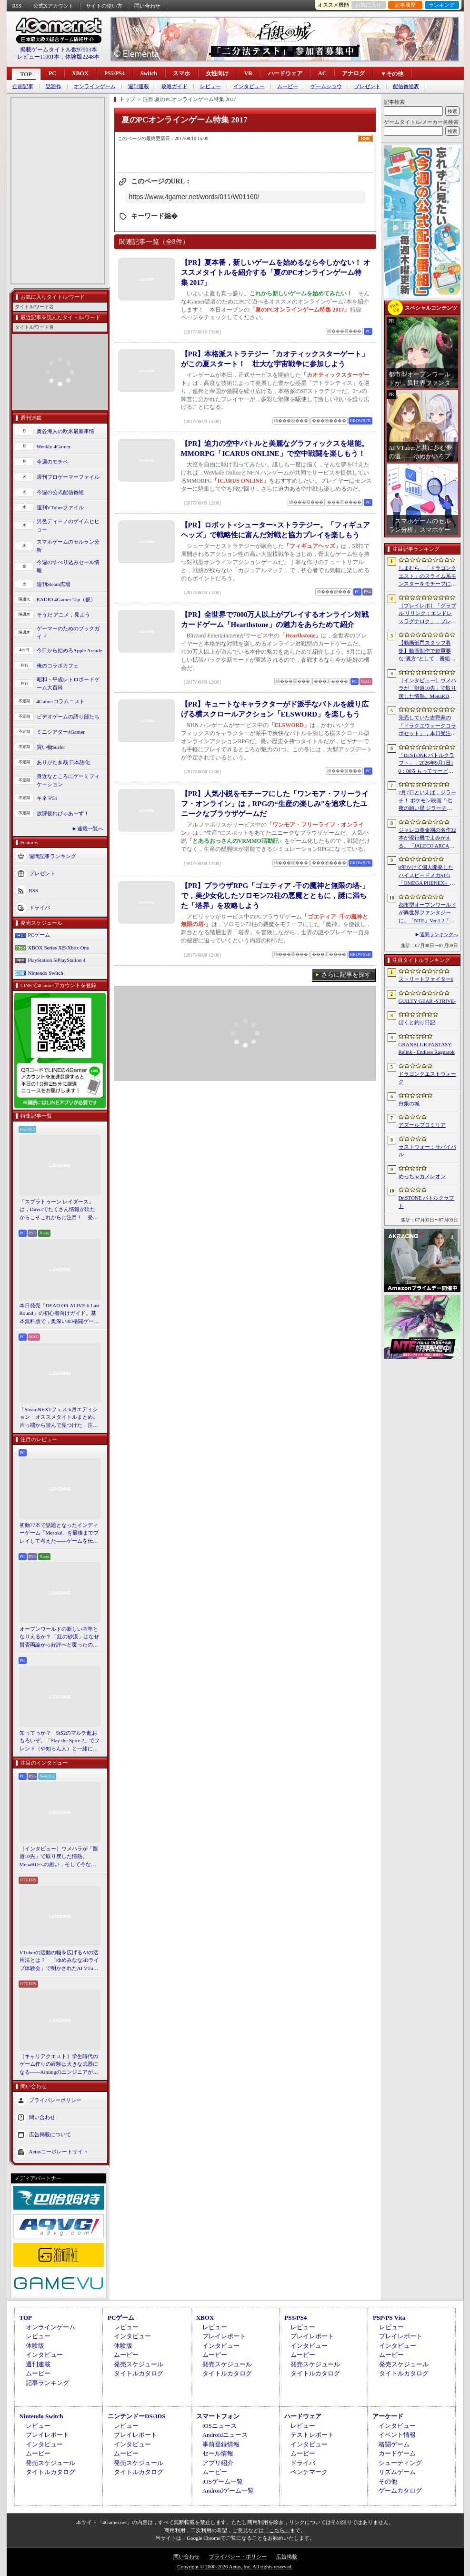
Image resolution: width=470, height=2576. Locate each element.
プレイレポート (224, 2336)
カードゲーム (397, 2453)
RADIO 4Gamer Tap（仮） (66, 599)
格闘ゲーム (394, 2444)
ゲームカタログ (400, 2490)
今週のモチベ (52, 462)
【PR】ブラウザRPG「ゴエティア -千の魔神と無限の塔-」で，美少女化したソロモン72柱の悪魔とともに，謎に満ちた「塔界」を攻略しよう (275, 895)
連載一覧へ (90, 828)
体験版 (35, 2345)
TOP (26, 74)
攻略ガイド (174, 86)
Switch (148, 73)
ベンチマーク (309, 2471)
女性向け (217, 73)
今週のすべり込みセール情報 (68, 566)
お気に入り (368, 5)
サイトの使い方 (104, 6)
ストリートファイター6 (426, 979)
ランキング (442, 5)
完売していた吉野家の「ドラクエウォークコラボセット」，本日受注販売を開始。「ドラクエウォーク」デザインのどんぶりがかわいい (427, 726)
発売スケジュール (138, 2364)
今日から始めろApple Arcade (69, 650)
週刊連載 (138, 86)
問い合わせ (147, 6)
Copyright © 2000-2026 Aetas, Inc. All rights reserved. (234, 2566)
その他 (388, 2481)
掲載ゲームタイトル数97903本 (58, 49)
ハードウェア (285, 73)
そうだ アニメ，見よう (63, 614)
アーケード (387, 2416)
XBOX (80, 73)
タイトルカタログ (138, 2373)
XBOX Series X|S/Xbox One (58, 947)
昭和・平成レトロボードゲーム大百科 (68, 683)
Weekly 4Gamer (54, 446)
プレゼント (367, 86)
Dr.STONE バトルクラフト (427, 1202)
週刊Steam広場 (54, 584)
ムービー (287, 86)
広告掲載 (286, 2556)
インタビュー (249, 86)
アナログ (353, 73)
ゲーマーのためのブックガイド (68, 632)
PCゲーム (39, 935)
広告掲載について (50, 2134)
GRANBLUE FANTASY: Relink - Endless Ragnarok (427, 1048)
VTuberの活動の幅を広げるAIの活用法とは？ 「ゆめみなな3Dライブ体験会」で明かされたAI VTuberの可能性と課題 (60, 1961)
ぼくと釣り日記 (417, 1022)
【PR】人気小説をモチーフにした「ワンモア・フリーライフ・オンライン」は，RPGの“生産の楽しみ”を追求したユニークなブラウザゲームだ (275, 804)
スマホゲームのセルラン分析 (68, 546)
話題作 (53, 86)
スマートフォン (218, 2416)
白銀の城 (409, 1103)
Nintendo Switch (45, 973)
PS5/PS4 (114, 73)
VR (248, 73)
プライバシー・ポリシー (238, 2556)
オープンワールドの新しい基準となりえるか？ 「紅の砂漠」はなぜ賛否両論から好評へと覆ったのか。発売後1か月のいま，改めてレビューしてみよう (60, 1637)
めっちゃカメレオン (422, 1176)
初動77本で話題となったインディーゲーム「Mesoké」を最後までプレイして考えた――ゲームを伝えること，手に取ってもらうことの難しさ (59, 1533)
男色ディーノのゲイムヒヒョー (68, 525)
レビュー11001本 (38, 56)
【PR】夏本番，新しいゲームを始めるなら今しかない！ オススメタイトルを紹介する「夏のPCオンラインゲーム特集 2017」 (276, 272)
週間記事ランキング (52, 856)
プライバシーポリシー (55, 2100)
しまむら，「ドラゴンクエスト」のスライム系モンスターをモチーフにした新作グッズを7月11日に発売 (427, 576)
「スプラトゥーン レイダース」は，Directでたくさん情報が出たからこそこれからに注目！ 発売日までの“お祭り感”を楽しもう (59, 1210)
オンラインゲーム (95, 86)
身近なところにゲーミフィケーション (68, 780)
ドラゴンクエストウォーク (427, 1078)
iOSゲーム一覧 (222, 2481)
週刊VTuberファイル (60, 507)
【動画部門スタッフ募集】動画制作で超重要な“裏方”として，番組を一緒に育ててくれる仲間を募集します (427, 651)
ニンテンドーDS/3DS (136, 2416)
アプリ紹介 (217, 2462)
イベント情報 (397, 2434)
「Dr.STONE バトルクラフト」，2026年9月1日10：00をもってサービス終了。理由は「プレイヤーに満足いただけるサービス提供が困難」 (427, 763)
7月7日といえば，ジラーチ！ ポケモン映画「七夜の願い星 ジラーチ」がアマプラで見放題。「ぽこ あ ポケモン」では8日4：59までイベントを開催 (427, 800)
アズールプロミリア (422, 1125)
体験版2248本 (82, 56)
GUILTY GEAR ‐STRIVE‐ (427, 1001)
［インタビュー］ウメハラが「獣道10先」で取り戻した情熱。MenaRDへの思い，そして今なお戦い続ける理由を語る (59, 1857)
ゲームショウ (326, 86)
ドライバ (39, 907)
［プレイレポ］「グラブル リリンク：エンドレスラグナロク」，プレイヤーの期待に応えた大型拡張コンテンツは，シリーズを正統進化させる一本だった (427, 614)
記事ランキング (47, 2382)
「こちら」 (277, 2530)
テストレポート (312, 2434)
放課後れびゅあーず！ (63, 813)
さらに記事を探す (346, 974)
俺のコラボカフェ (58, 665)
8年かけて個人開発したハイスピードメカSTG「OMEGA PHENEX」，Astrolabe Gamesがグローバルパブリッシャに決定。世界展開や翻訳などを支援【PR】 (427, 875)
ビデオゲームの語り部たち (68, 716)
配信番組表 (406, 86)
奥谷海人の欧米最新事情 (65, 431)
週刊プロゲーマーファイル (68, 477)
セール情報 (217, 2453)
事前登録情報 (221, 2444)
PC (52, 73)
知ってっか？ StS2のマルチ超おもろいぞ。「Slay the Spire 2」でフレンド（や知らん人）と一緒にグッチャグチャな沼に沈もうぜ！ (60, 1741)
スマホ (181, 73)
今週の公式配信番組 (60, 492)
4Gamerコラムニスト (61, 701)
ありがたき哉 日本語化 (63, 762)
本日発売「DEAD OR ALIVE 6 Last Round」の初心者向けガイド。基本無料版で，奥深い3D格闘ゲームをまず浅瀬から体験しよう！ (60, 1314)
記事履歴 (405, 5)
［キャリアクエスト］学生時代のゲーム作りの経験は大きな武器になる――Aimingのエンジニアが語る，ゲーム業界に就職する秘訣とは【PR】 (59, 2064)
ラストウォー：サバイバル (427, 1151)
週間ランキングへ (439, 934)
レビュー (210, 86)
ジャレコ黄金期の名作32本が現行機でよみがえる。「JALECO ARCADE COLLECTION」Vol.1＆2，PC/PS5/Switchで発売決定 (427, 838)
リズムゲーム (397, 2471)
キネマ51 (47, 798)
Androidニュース (225, 2434)
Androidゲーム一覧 (228, 2490)
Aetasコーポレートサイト (58, 2151)
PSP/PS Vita (389, 2317)
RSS (17, 6)
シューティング (400, 2462)
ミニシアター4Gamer (61, 732)
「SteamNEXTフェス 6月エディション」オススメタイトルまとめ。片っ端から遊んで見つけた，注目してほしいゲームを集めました (59, 1417)
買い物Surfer (51, 747)
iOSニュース (219, 2425)
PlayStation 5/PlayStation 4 (57, 960)
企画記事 (22, 86)
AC (322, 73)
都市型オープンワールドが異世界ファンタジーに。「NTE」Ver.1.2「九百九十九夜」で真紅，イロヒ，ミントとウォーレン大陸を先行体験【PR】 (427, 913)
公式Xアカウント (53, 6)
